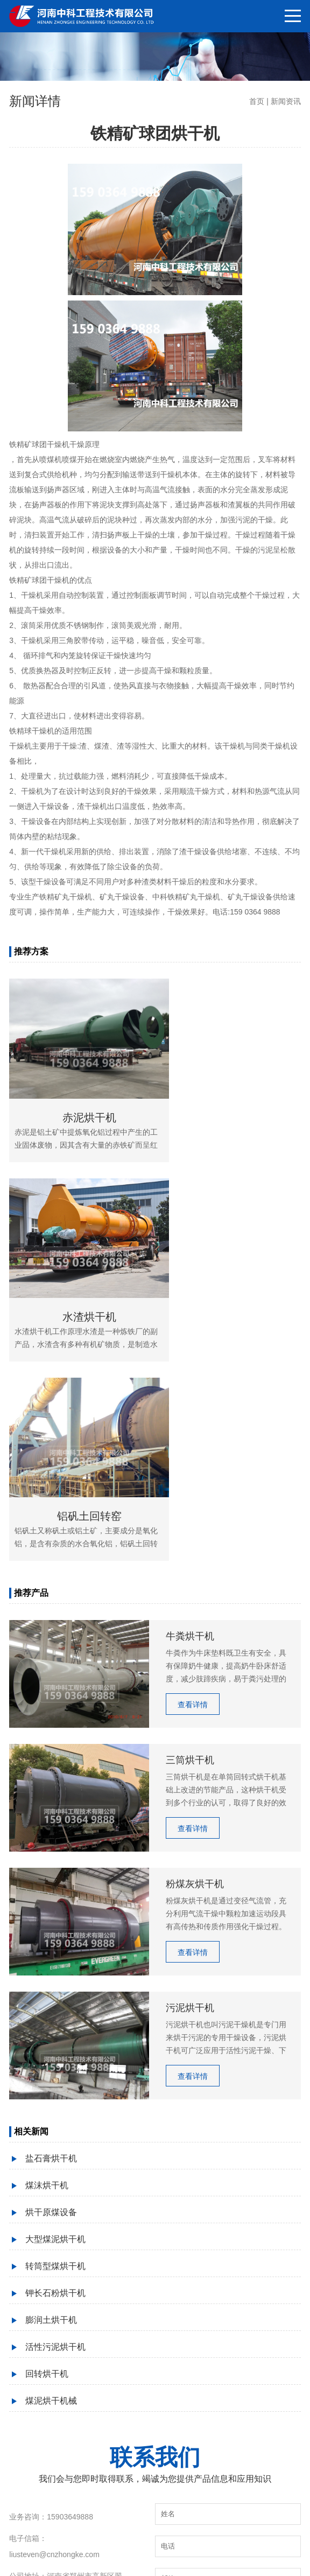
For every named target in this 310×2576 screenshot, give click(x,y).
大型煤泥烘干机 (55, 2010)
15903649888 (70, 2288)
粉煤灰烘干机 (71, 2541)
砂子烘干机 (115, 2541)
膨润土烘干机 (51, 2091)
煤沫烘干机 (46, 1956)
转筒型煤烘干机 (55, 2037)
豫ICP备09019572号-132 (176, 2557)
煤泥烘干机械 (51, 2171)
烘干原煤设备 (51, 1983)
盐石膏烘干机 (51, 1929)
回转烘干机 (46, 2144)
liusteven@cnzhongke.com (54, 2325)
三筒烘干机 (155, 2541)
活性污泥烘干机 (55, 2118)
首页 (256, 101)
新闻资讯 (286, 101)
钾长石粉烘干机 (55, 2064)
